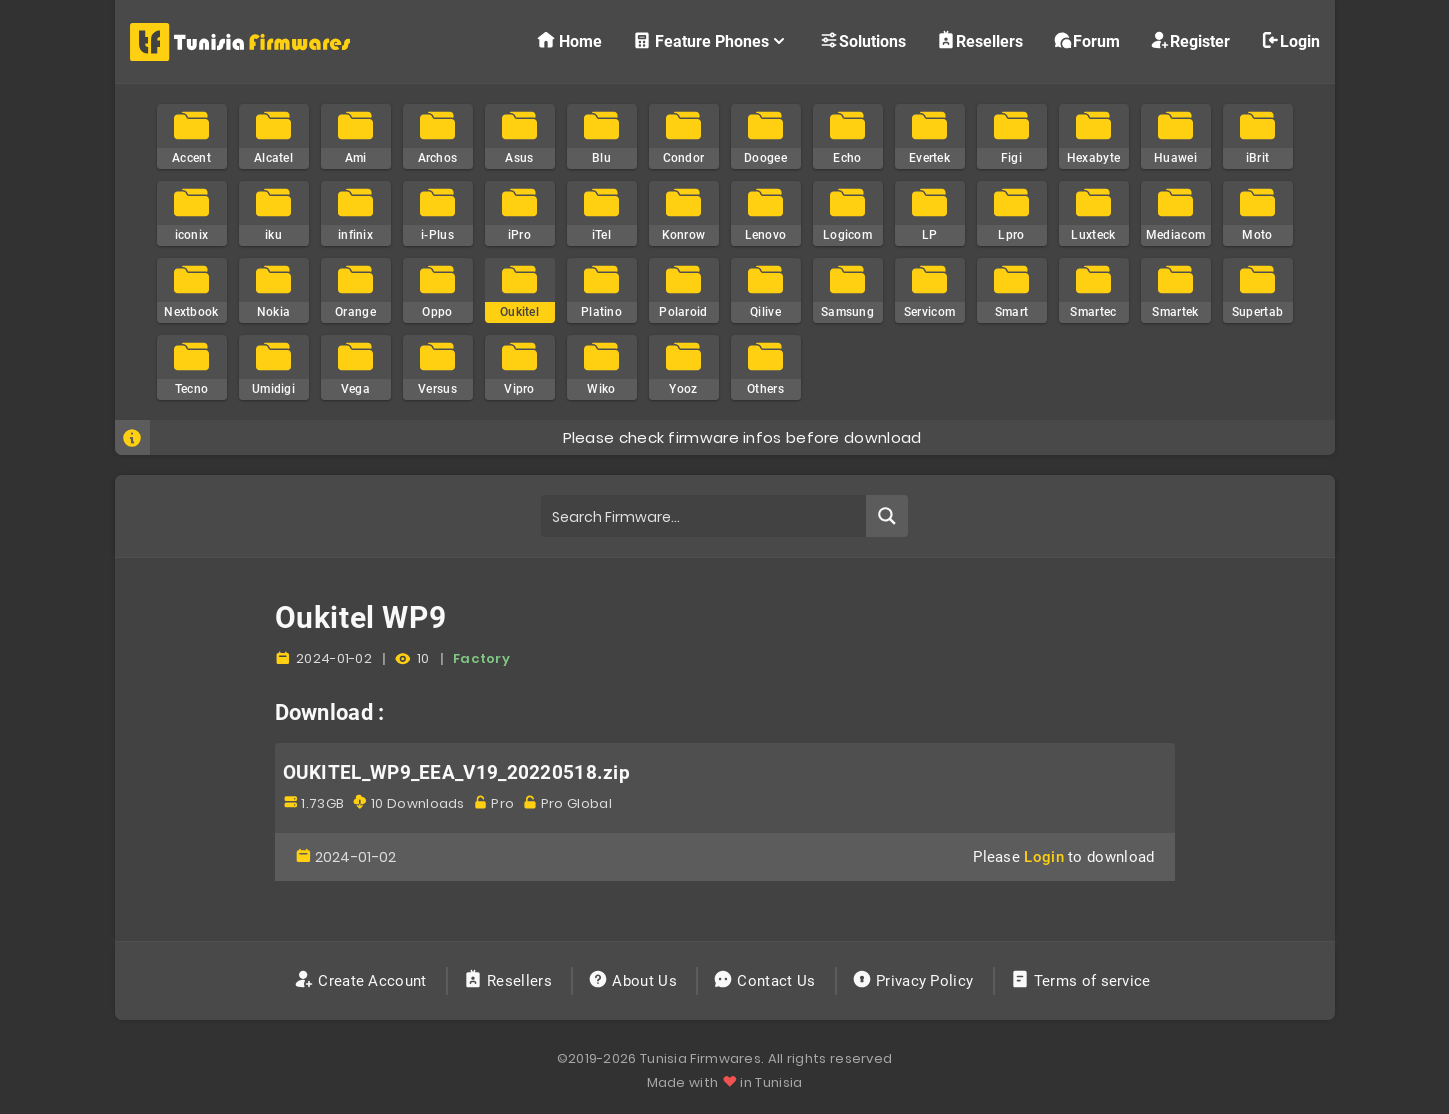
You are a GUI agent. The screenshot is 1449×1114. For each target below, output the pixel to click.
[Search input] (704, 516)
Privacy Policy (915, 981)
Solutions (862, 40)
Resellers (979, 40)
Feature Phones (710, 40)
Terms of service (1082, 981)
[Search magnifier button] (887, 516)
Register (1190, 40)
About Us (634, 981)
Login (1290, 40)
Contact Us (766, 981)
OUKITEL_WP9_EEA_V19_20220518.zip (457, 773)
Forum (1086, 40)
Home (569, 40)
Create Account (362, 981)
